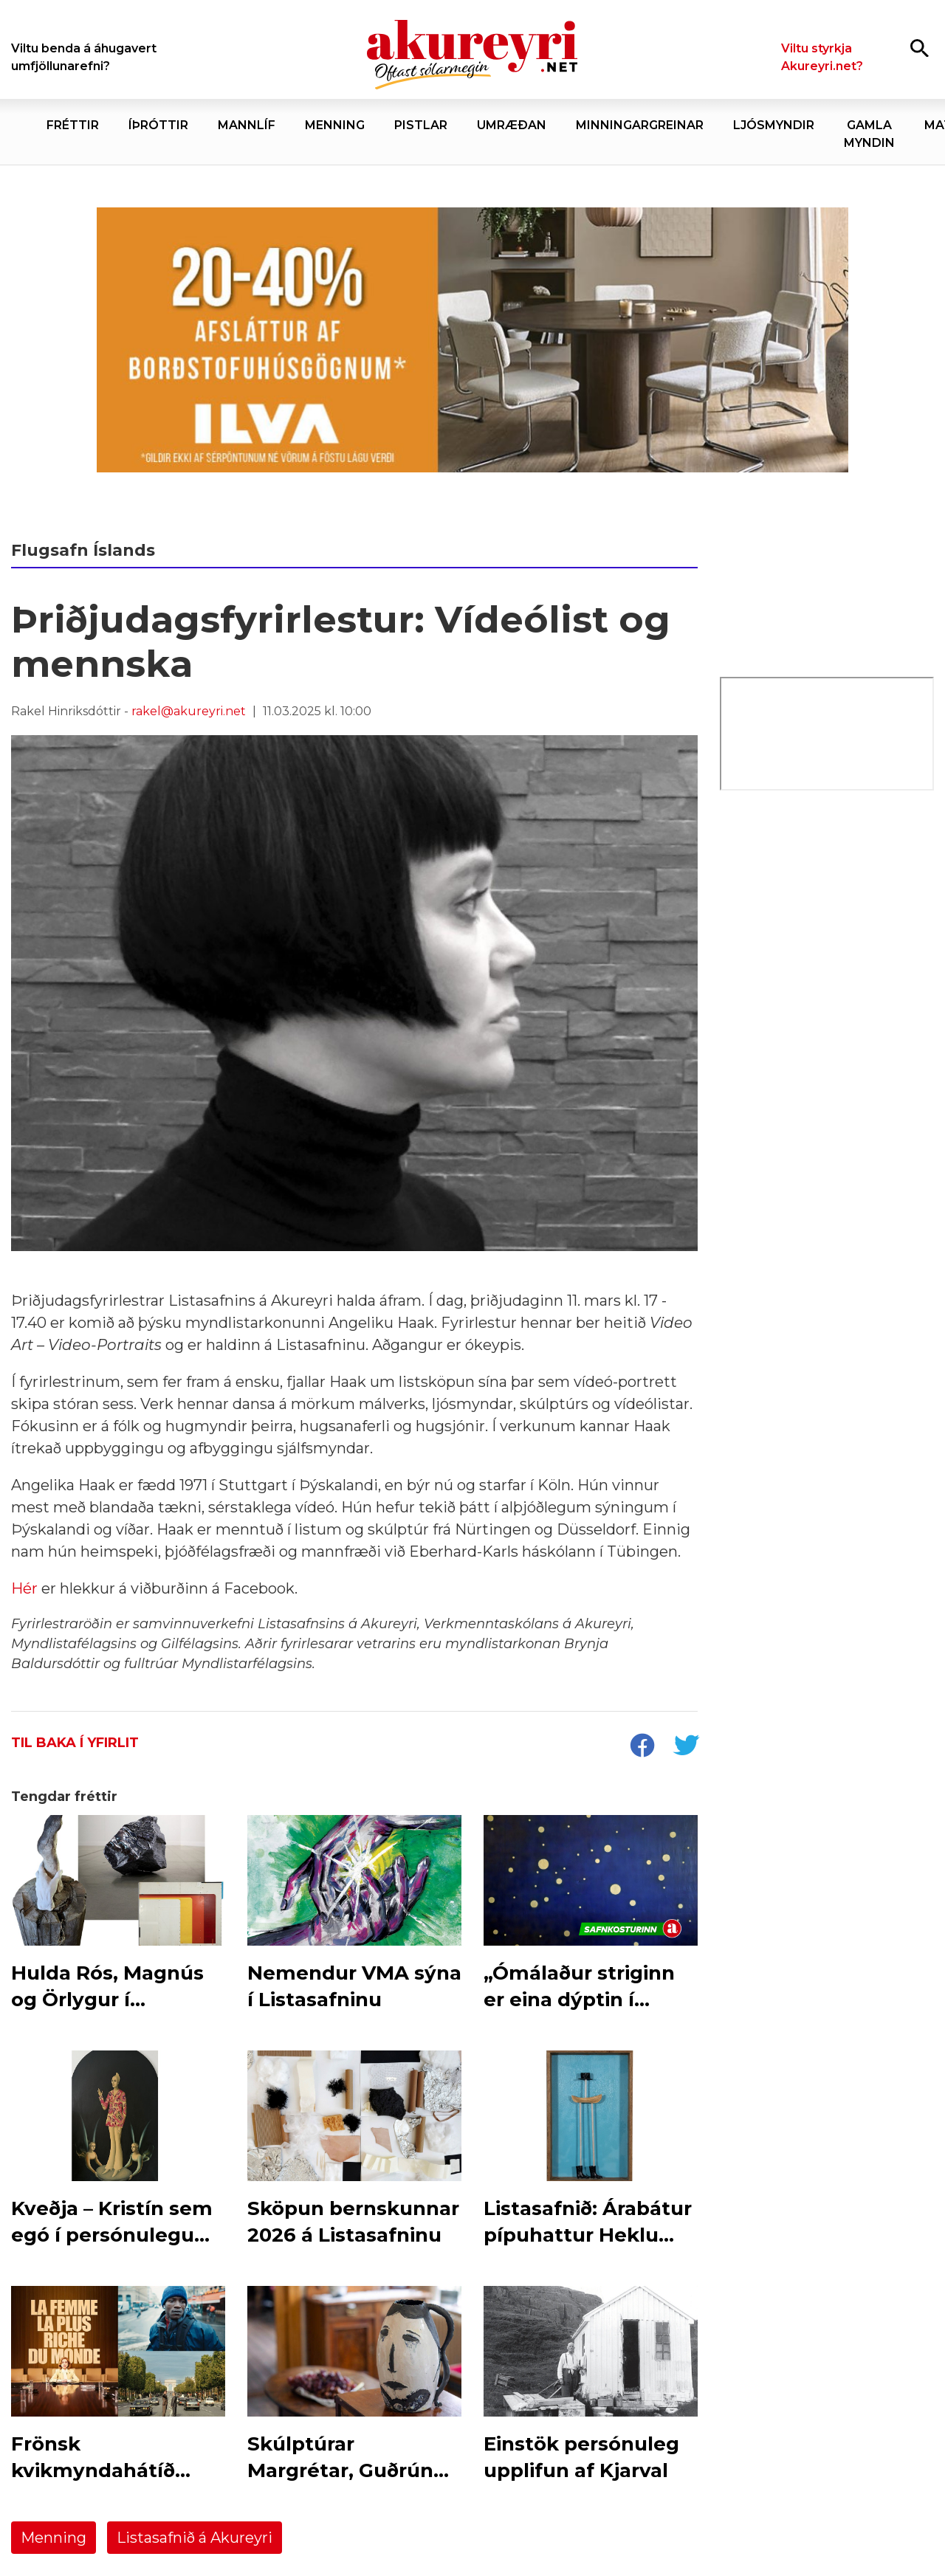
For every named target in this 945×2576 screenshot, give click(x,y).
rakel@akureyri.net (188, 711)
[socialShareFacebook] (641, 1747)
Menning (53, 2537)
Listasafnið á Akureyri (194, 2537)
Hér (26, 1588)
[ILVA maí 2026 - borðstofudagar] (472, 340)
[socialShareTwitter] (686, 1747)
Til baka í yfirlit (75, 1743)
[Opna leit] (919, 47)
